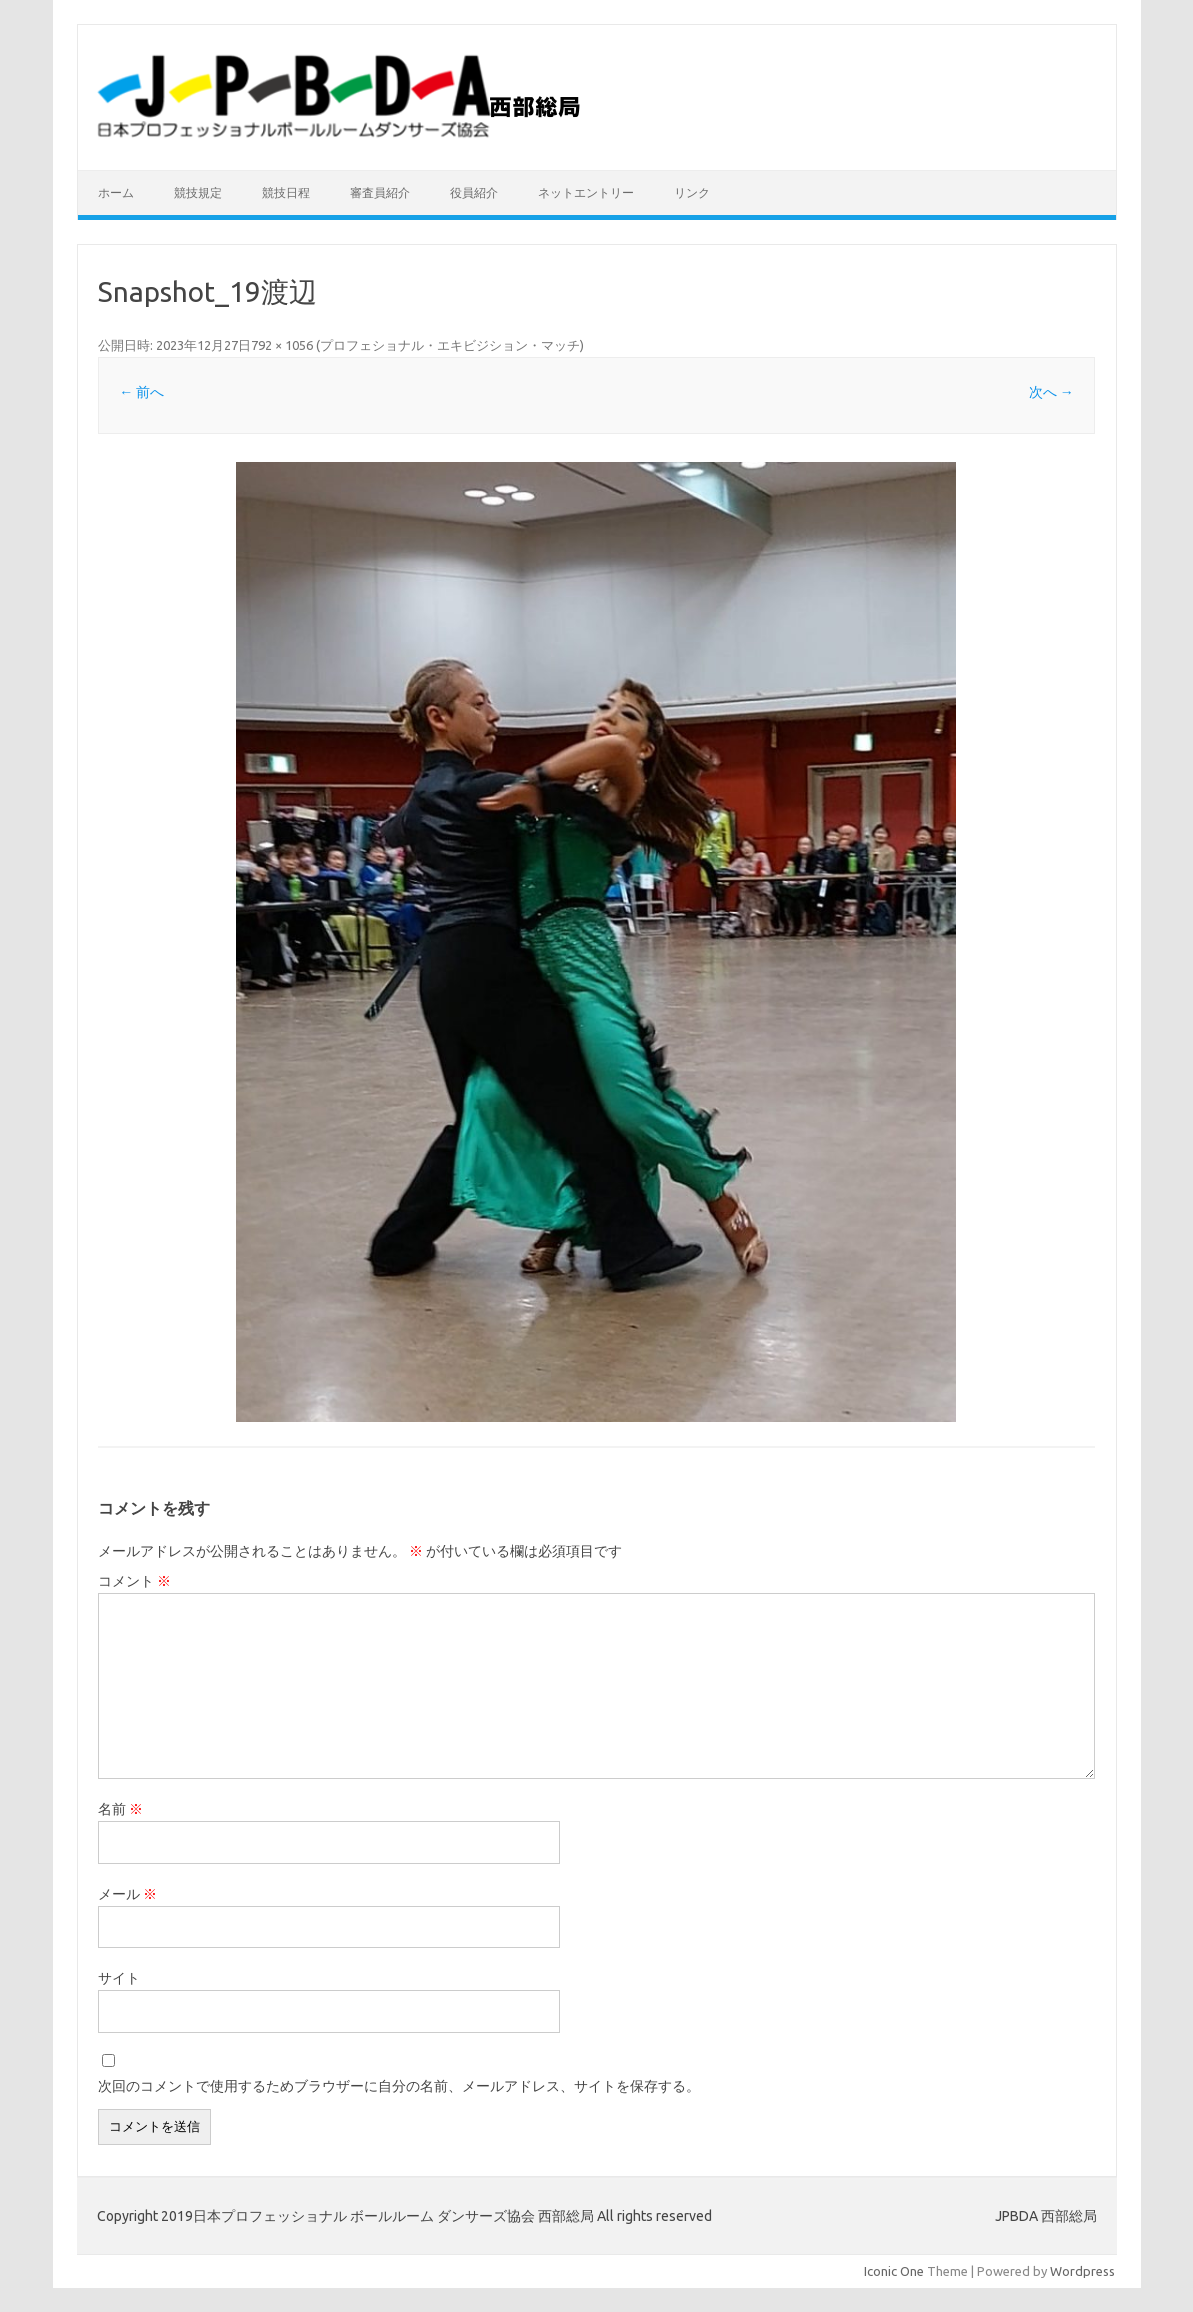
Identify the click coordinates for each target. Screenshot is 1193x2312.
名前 (120, 1809)
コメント (134, 1581)
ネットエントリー (586, 192)
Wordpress (1082, 2271)
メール (127, 1894)
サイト (119, 1978)
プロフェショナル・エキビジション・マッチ (450, 345)
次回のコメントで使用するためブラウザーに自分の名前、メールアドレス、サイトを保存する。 (399, 2086)
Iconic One (894, 2271)
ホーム (116, 192)
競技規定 (198, 192)
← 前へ (141, 392)
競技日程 (286, 192)
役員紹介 (474, 192)
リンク (692, 192)
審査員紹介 (380, 192)
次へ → (1051, 392)
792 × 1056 (282, 345)
